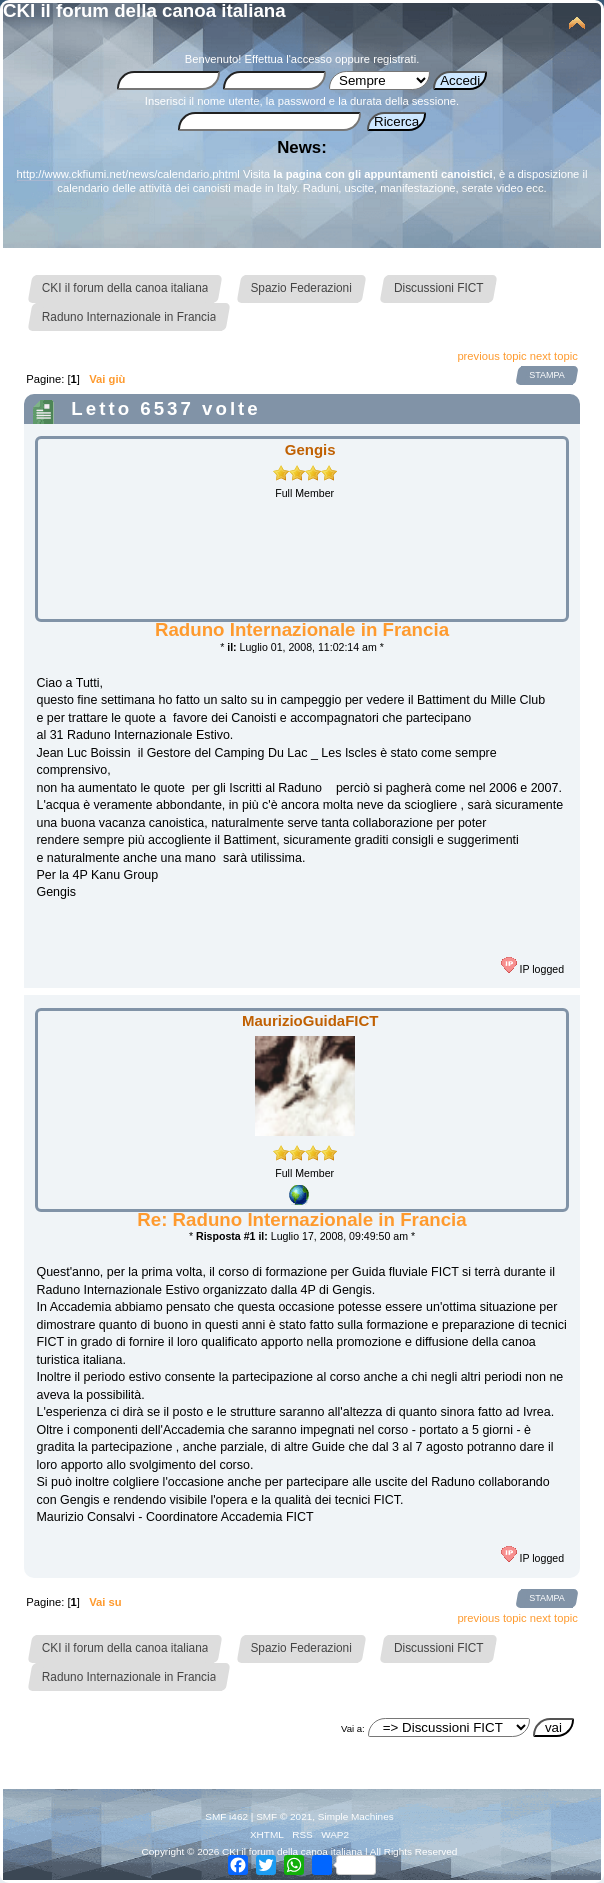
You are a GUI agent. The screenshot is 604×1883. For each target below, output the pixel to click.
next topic (554, 356)
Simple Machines (356, 1816)
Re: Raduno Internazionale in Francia (301, 1219)
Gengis (310, 449)
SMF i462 (226, 1816)
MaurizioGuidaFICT (310, 1020)
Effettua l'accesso (288, 59)
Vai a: (353, 1728)
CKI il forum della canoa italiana (144, 10)
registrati (394, 59)
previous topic (491, 356)
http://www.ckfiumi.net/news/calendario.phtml (128, 174)
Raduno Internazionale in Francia (302, 629)
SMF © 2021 (284, 1816)
